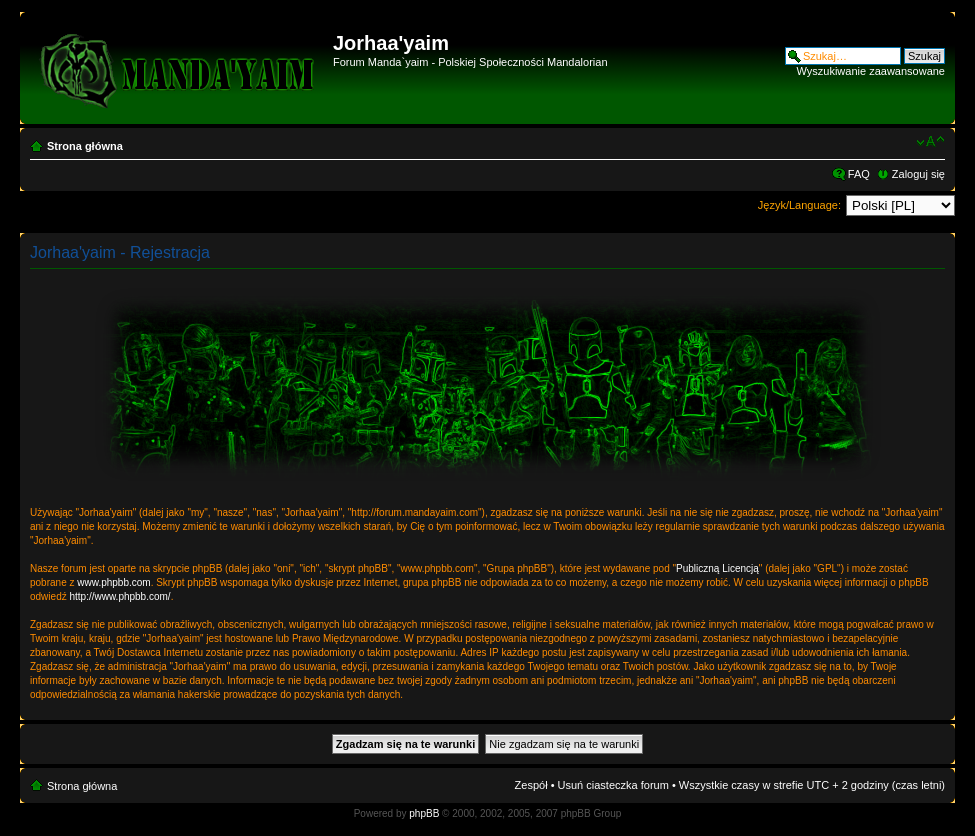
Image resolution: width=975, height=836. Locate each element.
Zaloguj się (918, 174)
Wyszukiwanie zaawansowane (871, 71)
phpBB (424, 813)
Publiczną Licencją (717, 568)
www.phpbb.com (113, 582)
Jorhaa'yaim (391, 43)
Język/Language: (799, 205)
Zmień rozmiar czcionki (930, 142)
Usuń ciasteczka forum (613, 785)
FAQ (859, 174)
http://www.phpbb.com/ (119, 596)
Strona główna (85, 146)
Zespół (531, 785)
